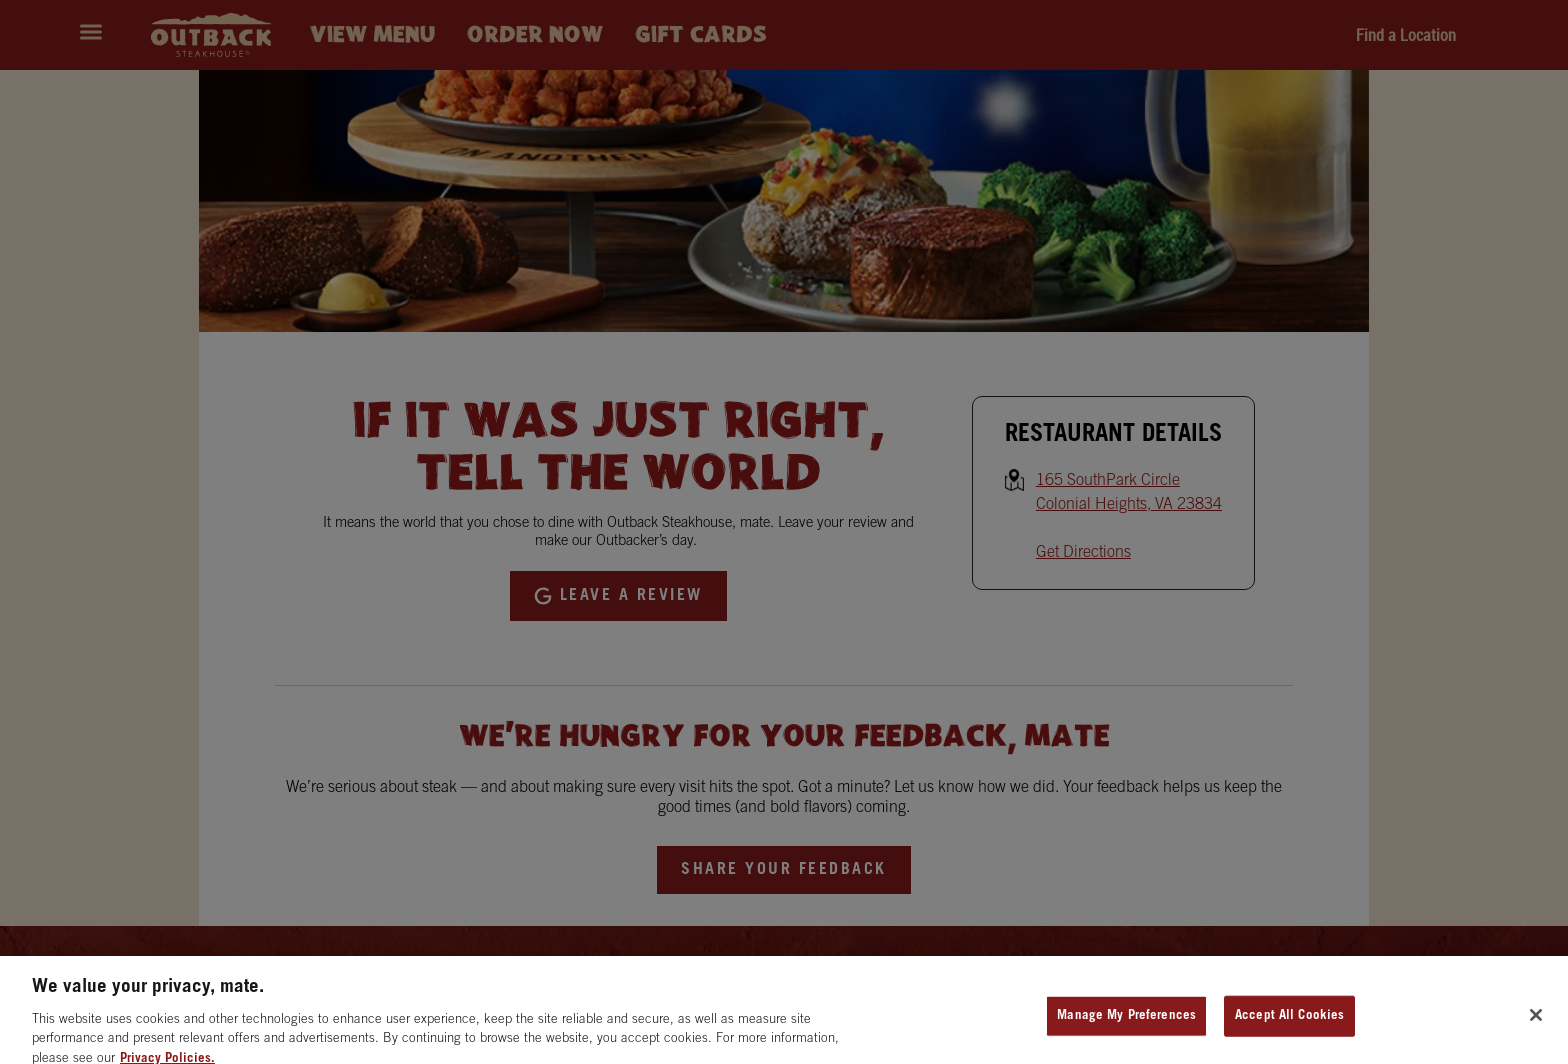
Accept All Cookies (1289, 1024)
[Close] (1536, 1024)
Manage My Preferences (1126, 1024)
